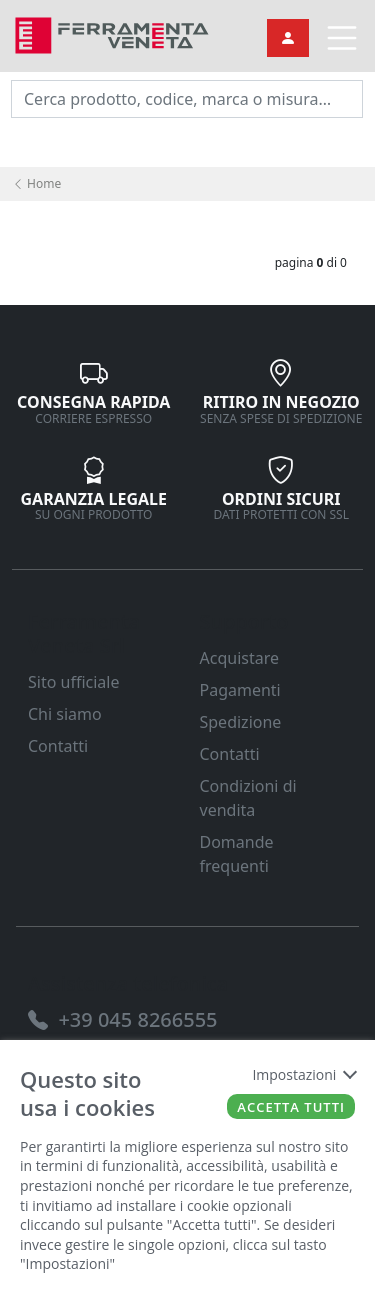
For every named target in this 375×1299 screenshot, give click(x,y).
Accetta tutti (291, 1107)
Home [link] (36, 183)
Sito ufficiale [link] (74, 682)
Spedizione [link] (241, 722)
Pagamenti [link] (240, 690)
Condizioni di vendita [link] (248, 798)
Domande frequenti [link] (237, 854)
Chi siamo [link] (65, 714)
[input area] (187, 99)
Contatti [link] (58, 746)
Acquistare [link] (240, 658)
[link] (112, 33)
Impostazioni (303, 1074)
